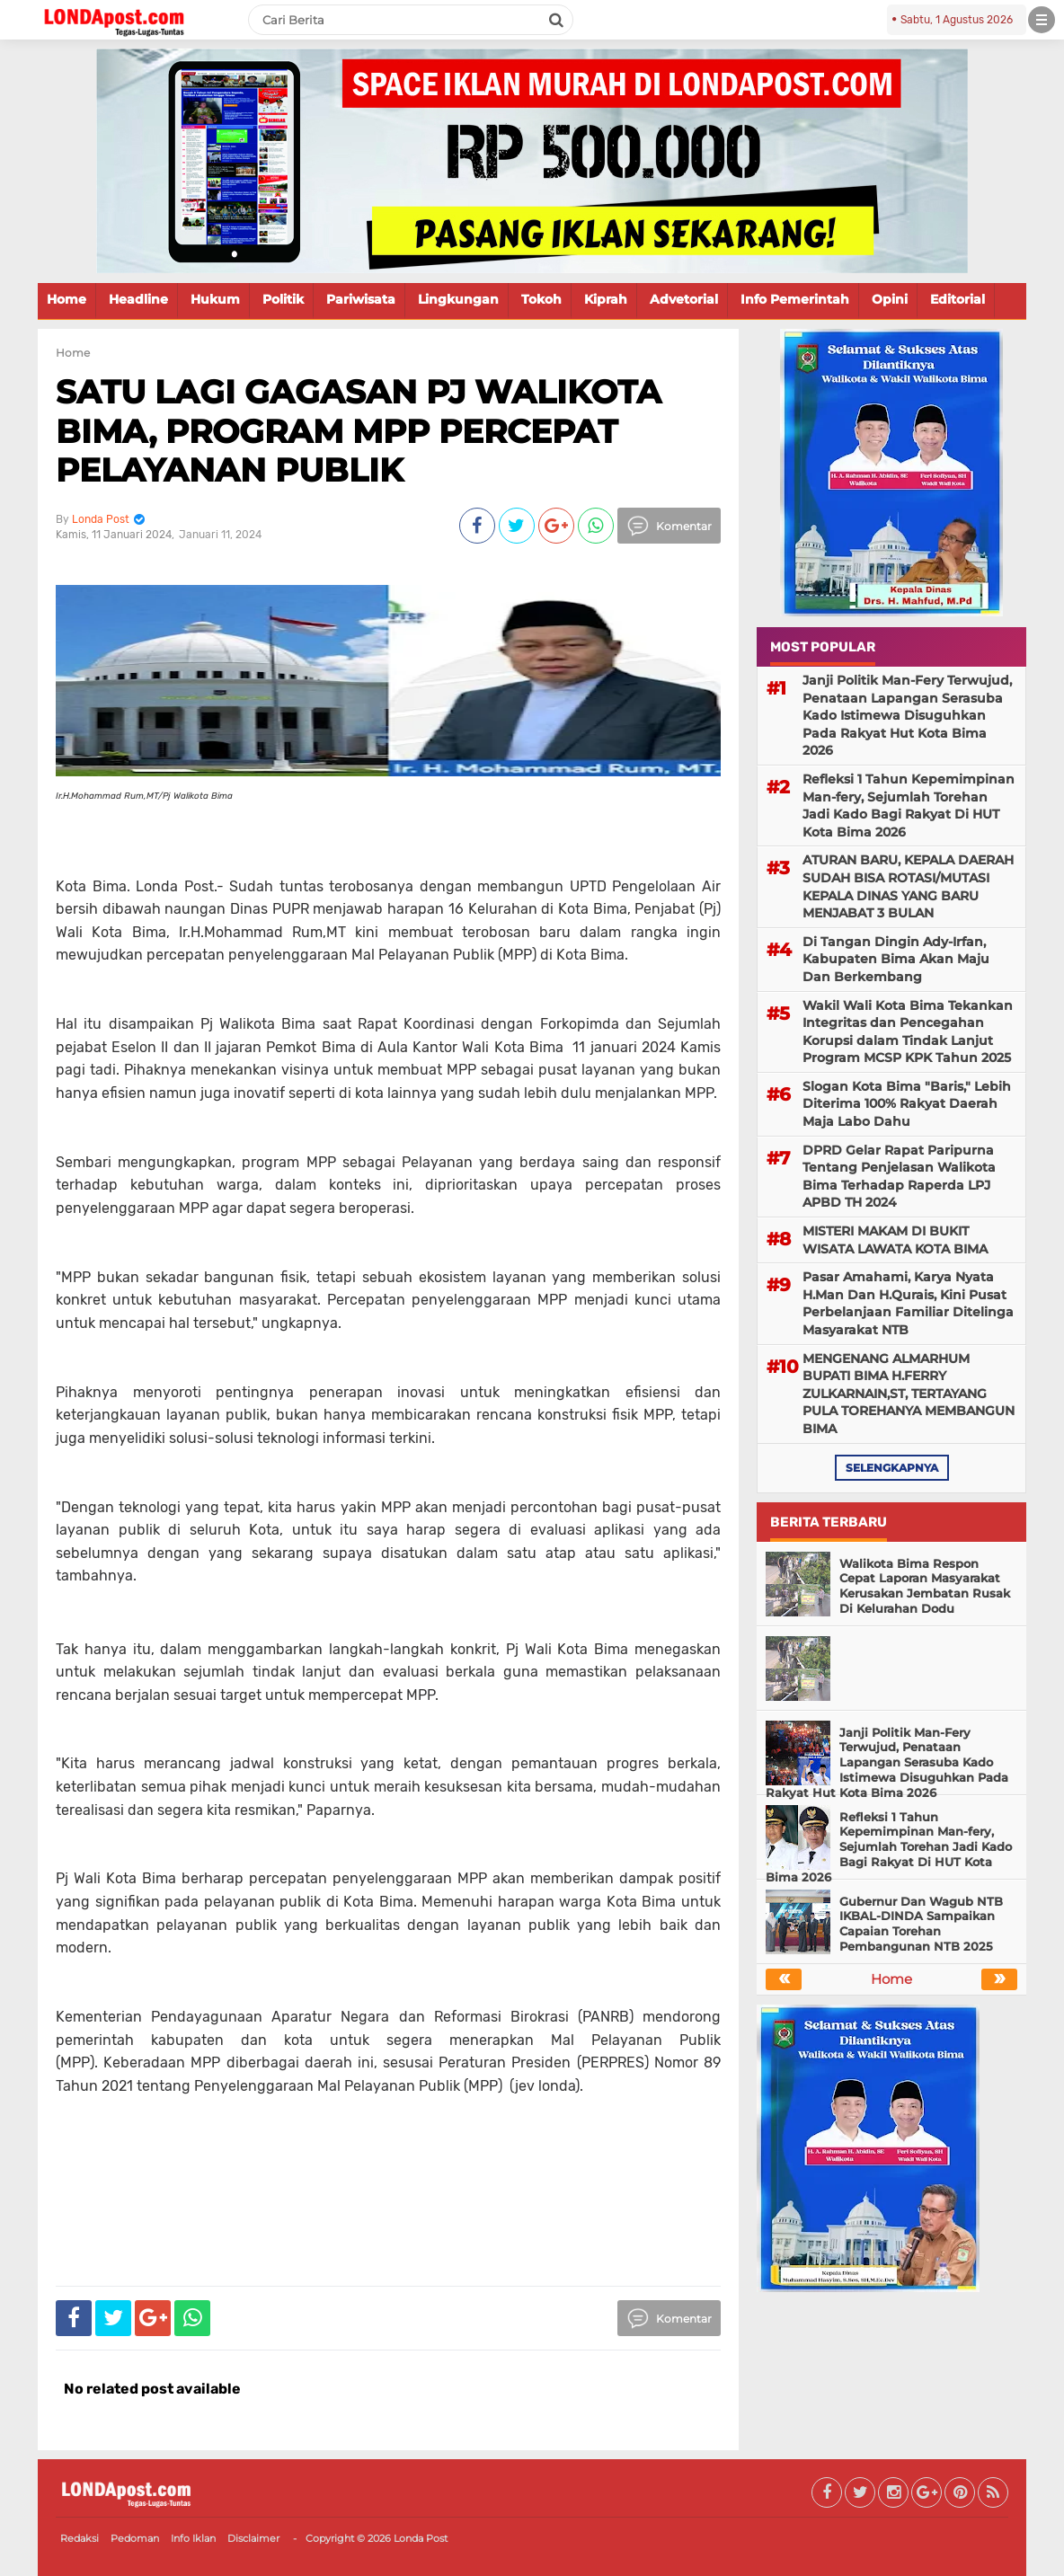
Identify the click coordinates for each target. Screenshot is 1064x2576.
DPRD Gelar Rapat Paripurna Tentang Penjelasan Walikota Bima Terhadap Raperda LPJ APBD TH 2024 (899, 1176)
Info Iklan (193, 2538)
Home (66, 299)
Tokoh (541, 299)
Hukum (215, 299)
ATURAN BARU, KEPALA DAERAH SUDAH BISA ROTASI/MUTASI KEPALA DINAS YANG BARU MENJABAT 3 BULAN (908, 886)
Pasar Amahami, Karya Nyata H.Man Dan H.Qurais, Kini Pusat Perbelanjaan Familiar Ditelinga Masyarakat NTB (908, 1303)
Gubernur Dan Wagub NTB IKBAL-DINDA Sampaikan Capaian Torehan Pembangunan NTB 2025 (921, 1924)
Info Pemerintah (794, 299)
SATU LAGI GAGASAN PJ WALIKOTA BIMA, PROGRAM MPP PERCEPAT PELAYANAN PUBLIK (358, 430)
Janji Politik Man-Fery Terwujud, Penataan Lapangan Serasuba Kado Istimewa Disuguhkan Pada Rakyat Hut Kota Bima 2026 (907, 715)
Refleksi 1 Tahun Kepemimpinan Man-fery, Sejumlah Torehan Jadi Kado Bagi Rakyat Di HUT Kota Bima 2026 (908, 805)
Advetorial (684, 299)
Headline (138, 299)
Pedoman (135, 2538)
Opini (890, 299)
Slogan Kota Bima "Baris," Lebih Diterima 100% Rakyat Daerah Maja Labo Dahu (906, 1103)
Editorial (957, 299)
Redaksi (79, 2538)
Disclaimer (253, 2538)
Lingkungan (458, 299)
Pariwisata (360, 299)
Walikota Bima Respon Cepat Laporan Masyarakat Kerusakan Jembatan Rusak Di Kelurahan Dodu (924, 1586)
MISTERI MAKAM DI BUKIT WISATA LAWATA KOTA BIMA (895, 1240)
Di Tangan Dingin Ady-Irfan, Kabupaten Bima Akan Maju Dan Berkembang (895, 959)
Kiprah (605, 299)
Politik (283, 299)
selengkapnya (892, 1467)
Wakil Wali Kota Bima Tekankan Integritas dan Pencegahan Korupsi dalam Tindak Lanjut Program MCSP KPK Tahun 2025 (907, 1032)
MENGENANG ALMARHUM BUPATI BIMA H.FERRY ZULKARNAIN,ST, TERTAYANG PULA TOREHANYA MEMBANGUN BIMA (908, 1393)
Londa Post (421, 2538)
